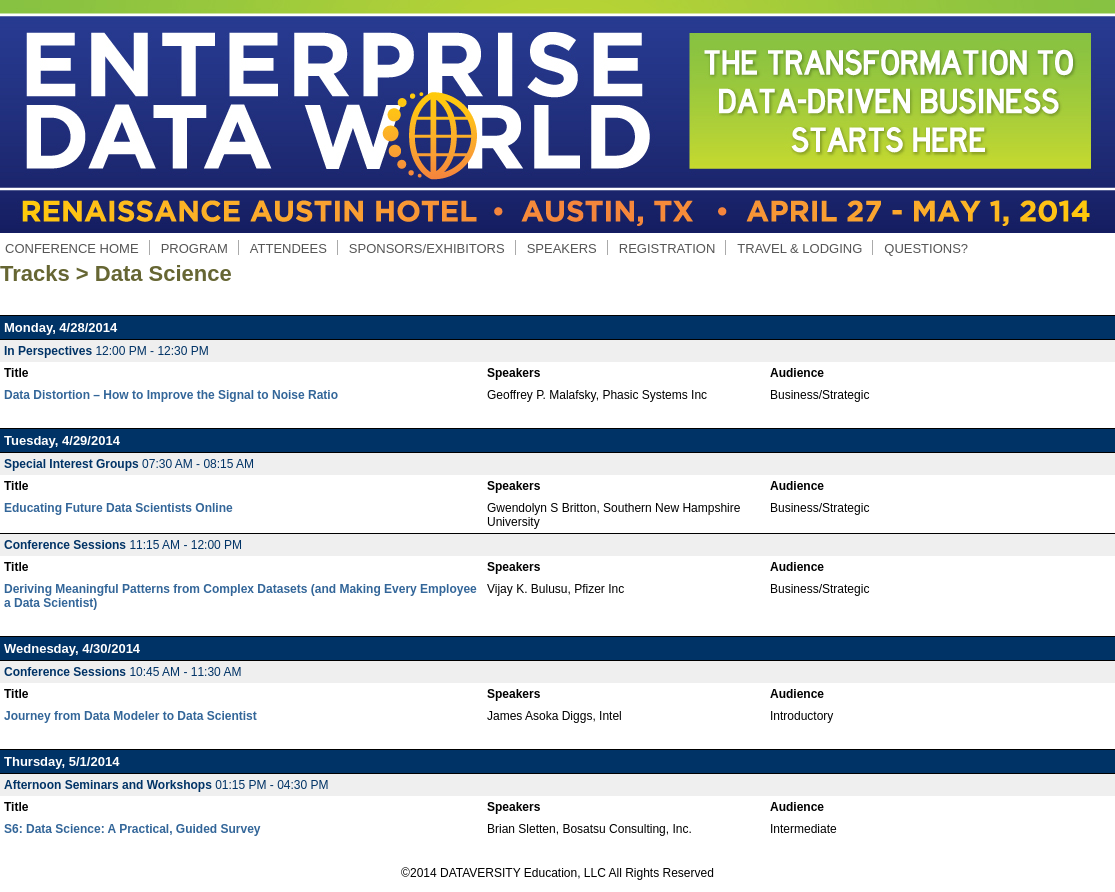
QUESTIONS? (926, 248)
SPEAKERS (561, 248)
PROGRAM (194, 248)
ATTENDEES (288, 248)
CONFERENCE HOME (72, 248)
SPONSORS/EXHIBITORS (426, 248)
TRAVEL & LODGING (799, 248)
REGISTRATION (667, 248)
